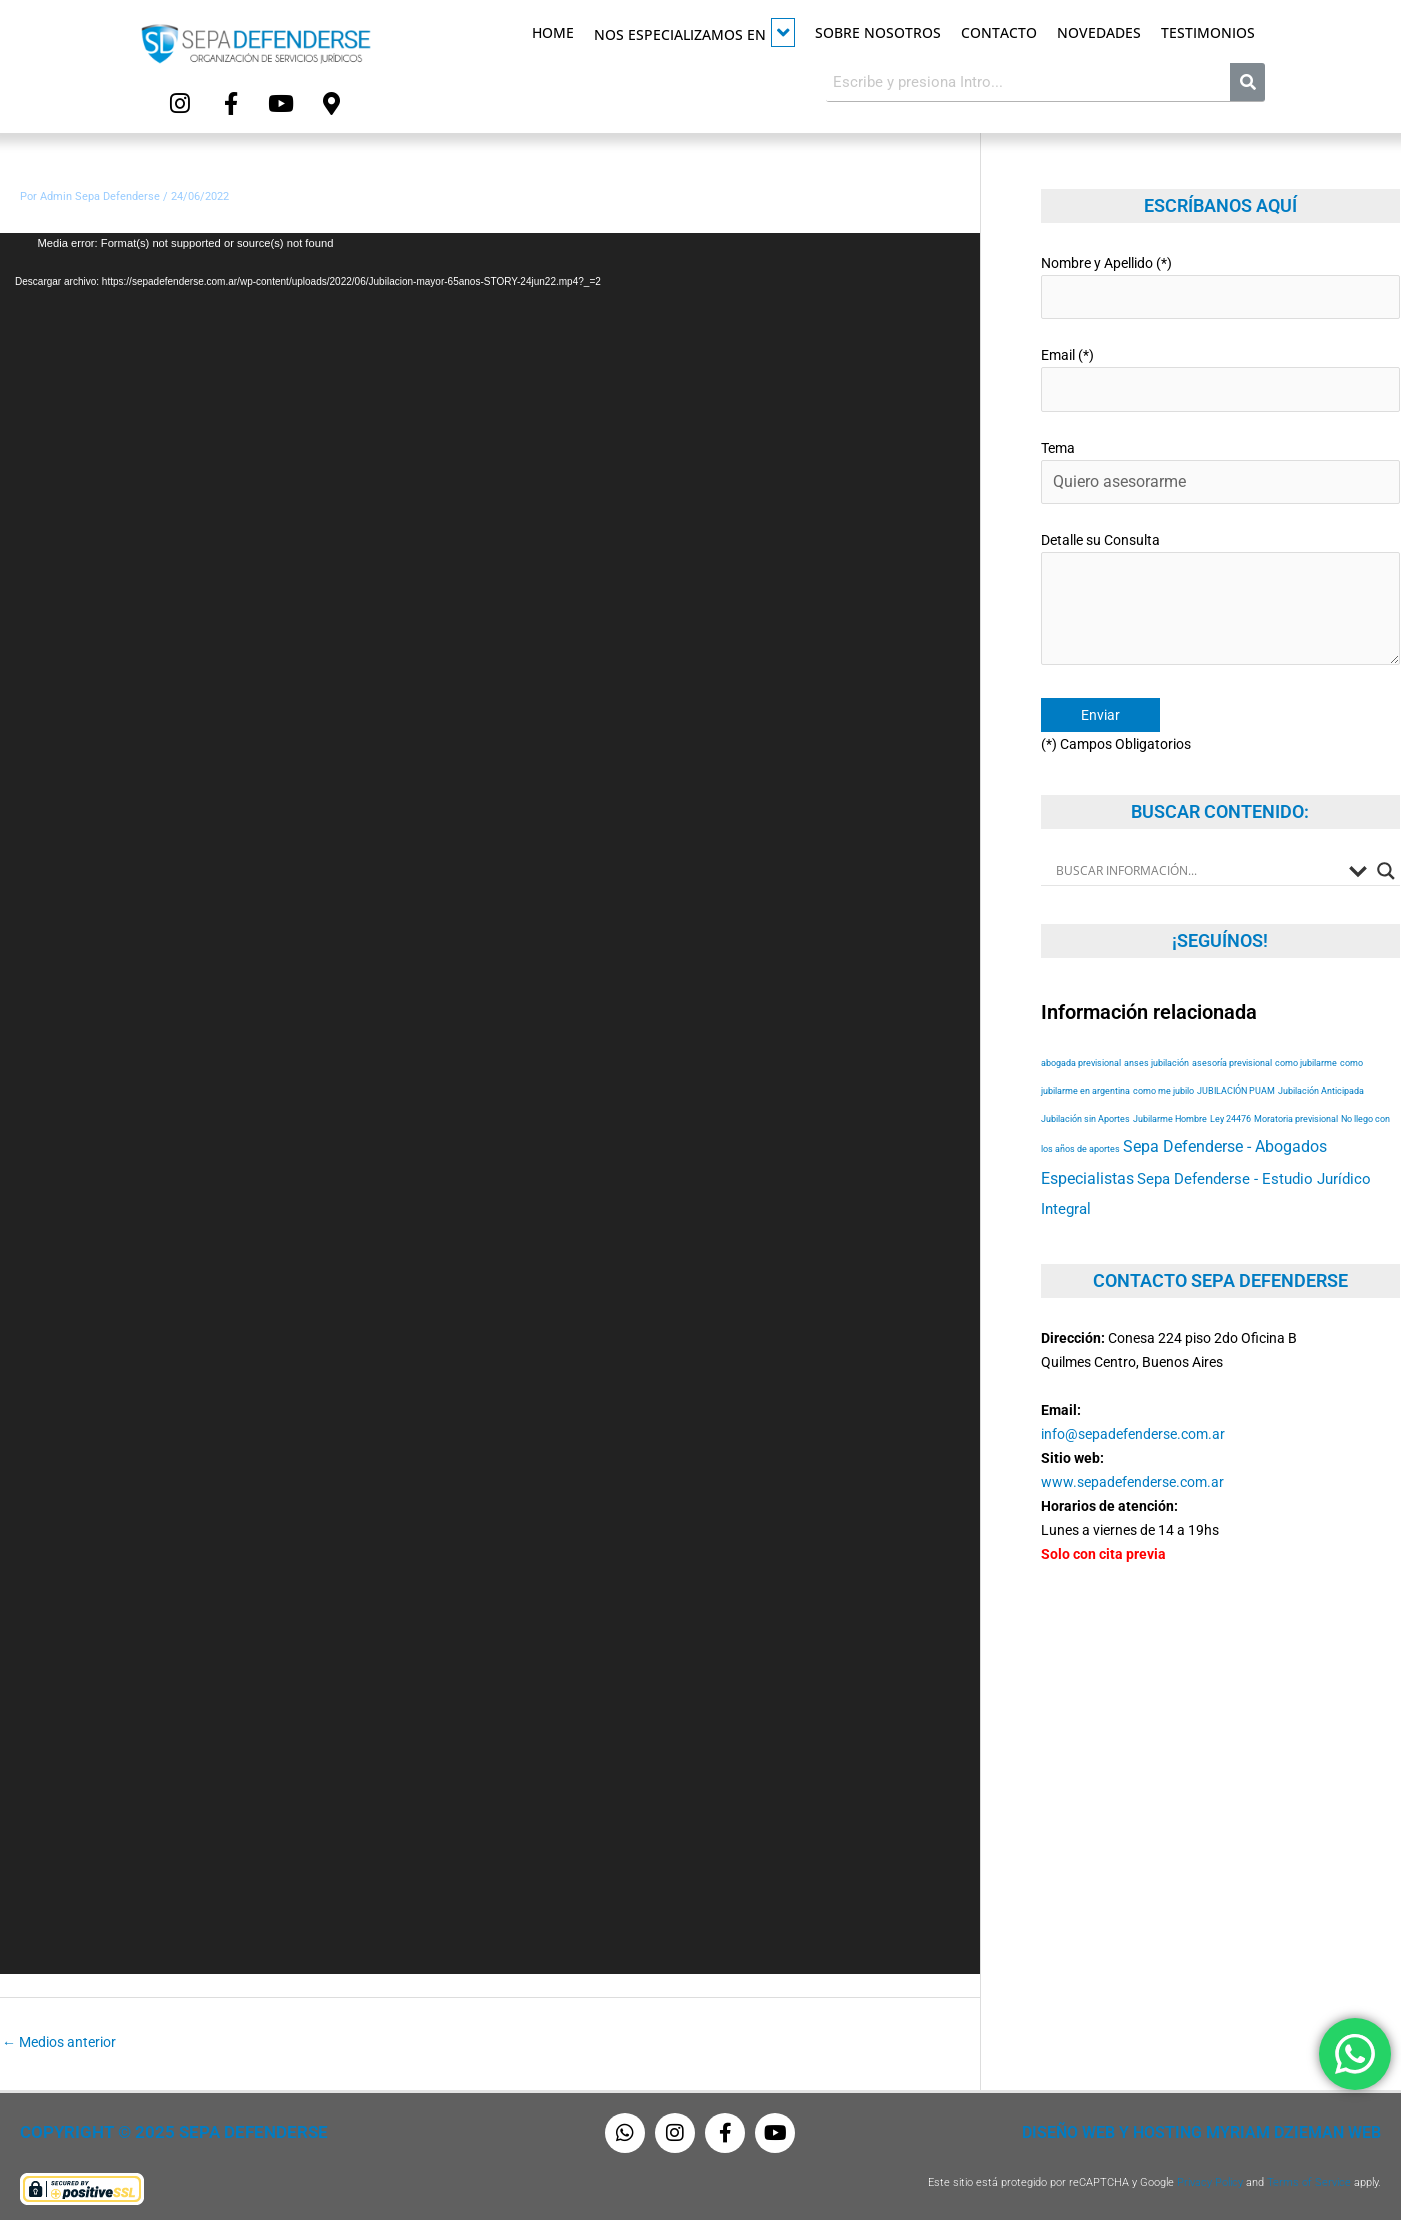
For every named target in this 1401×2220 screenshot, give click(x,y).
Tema (1220, 452)
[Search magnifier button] (1386, 837)
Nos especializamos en (694, 32)
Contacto (999, 32)
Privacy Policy (1210, 2177)
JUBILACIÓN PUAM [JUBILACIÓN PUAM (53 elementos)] (1236, 1057)
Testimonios (1208, 32)
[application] (490, 1098)
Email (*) (1220, 365)
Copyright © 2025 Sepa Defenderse (156, 2128)
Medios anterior (59, 2036)
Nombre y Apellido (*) (1220, 278)
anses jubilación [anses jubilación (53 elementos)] (1156, 1029)
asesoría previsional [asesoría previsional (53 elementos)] (1232, 1029)
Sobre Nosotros (878, 32)
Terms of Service (1309, 2177)
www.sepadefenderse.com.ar (1132, 1448)
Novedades (1099, 32)
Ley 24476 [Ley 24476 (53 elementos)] (1230, 1085)
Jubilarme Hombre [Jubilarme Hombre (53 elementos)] (1170, 1085)
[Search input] (1197, 837)
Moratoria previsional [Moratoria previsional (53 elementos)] (1296, 1085)
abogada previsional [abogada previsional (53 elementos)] (1081, 1029)
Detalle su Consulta (1220, 574)
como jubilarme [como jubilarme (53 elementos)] (1306, 1029)
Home (553, 32)
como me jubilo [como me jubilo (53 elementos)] (1163, 1057)
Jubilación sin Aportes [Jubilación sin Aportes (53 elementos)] (1085, 1085)
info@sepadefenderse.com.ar (1133, 1400)
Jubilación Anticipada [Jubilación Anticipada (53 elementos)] (1321, 1057)
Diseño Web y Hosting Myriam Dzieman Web (1225, 2128)
